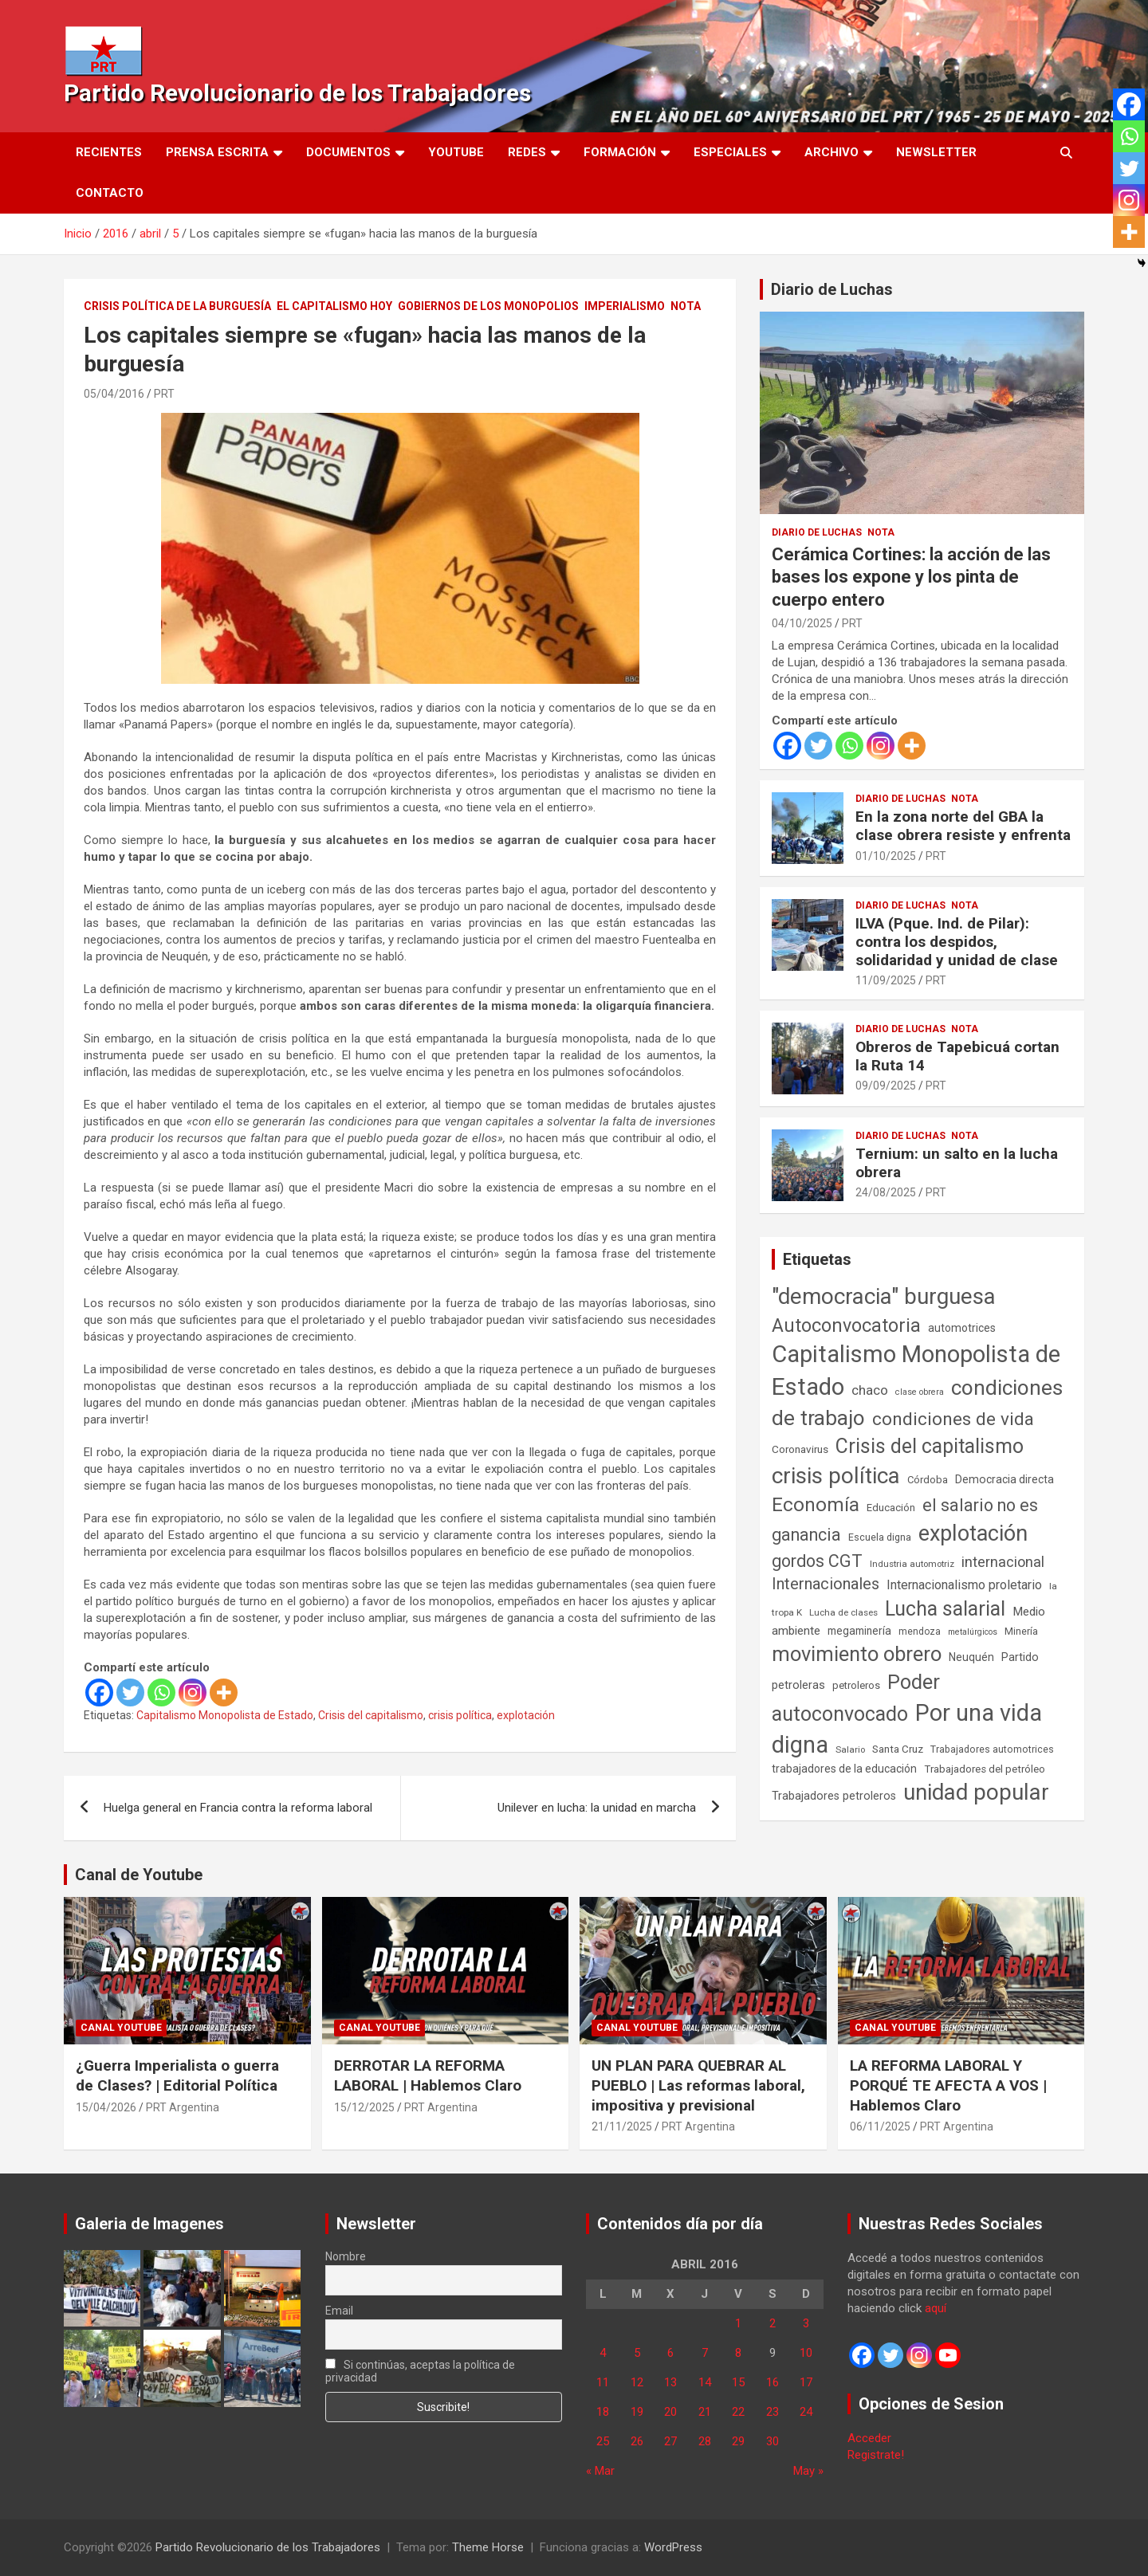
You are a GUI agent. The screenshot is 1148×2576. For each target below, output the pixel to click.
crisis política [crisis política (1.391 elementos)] (836, 1476)
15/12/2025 (364, 2107)
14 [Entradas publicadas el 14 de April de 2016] (704, 2382)
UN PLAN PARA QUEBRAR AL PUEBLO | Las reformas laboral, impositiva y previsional (698, 2085)
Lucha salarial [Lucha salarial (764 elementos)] (945, 1608)
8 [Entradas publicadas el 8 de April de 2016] (738, 2353)
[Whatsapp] (161, 1692)
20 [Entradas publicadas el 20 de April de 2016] (670, 2412)
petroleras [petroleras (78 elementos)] (798, 1685)
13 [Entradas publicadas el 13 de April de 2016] (670, 2382)
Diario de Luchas (832, 289)
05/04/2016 (114, 393)
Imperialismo (624, 306)
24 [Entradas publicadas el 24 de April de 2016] (806, 2412)
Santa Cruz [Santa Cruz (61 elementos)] (897, 1749)
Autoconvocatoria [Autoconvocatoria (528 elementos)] (846, 1325)
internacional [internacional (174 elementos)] (1002, 1561)
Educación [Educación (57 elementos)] (891, 1508)
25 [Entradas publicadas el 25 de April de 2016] (602, 2441)
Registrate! (875, 2455)
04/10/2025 (802, 623)
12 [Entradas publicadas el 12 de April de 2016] (637, 2382)
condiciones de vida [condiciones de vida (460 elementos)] (953, 1419)
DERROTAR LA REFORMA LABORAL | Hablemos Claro (427, 2075)
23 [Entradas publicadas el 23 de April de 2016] (772, 2412)
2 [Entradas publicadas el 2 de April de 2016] (772, 2323)
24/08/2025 (885, 1192)
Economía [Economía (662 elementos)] (815, 1505)
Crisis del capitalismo (370, 1715)
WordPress (673, 2547)
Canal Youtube (121, 2027)
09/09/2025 (885, 1085)
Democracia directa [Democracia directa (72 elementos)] (1004, 1479)
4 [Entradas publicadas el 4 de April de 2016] (603, 2353)
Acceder (869, 2438)
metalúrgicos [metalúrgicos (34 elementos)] (972, 1632)
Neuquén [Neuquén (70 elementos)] (971, 1657)
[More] (224, 1692)
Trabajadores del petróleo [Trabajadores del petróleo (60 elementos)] (984, 1769)
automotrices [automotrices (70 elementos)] (962, 1327)
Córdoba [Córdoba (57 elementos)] (927, 1480)
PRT (164, 393)
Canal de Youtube (138, 1874)
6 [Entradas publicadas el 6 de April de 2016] (670, 2353)
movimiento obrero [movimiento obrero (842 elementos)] (857, 1654)
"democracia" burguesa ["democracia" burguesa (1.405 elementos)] (884, 1296)
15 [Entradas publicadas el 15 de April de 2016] (738, 2382)
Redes (527, 152)
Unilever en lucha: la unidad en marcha (596, 1807)
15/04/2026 (106, 2107)
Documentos (348, 152)
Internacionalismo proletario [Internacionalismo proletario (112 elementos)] (964, 1584)
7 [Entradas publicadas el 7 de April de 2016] (705, 2353)
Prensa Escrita (217, 152)
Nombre (345, 2256)
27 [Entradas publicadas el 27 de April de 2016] (670, 2441)
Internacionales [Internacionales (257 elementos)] (825, 1584)
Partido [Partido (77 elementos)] (1020, 1657)
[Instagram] (192, 1692)
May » (808, 2471)
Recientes (109, 152)
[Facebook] (99, 1692)
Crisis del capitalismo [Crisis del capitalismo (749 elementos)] (929, 1446)
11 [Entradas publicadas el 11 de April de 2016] (602, 2382)
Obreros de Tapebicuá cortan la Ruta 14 (957, 1056)
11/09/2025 (885, 980)
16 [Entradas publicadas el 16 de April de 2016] (772, 2382)
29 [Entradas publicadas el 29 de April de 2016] (738, 2441)
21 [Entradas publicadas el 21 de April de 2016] (704, 2412)
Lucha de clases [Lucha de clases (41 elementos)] (843, 1612)
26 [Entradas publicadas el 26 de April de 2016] (637, 2441)
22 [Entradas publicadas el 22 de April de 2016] (738, 2412)
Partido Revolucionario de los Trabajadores (297, 93)
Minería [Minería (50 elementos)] (1021, 1631)
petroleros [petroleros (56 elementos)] (856, 1685)
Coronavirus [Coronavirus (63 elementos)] (800, 1449)
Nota (685, 306)
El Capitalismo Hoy (334, 306)
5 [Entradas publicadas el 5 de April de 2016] (637, 2353)
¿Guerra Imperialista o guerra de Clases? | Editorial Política (177, 2075)
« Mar (600, 2471)
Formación (620, 152)
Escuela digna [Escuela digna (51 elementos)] (879, 1537)
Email (339, 2310)
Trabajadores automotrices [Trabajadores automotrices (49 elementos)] (992, 1749)
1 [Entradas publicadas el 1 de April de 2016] (738, 2323)
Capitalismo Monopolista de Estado (224, 1715)
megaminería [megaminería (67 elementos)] (859, 1630)
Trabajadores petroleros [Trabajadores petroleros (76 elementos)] (834, 1796)
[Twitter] (130, 1692)
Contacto (110, 193)
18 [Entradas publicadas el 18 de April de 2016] (602, 2412)
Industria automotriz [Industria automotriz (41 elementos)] (912, 1563)
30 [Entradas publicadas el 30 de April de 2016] (772, 2441)
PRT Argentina (182, 2107)
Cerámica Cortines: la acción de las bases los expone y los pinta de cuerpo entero (911, 577)
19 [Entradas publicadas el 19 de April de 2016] (637, 2412)
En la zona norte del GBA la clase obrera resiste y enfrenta (963, 825)
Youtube (456, 152)
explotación (526, 1715)
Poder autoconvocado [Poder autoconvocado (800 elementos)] (856, 1698)
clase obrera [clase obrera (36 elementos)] (919, 1392)
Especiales (730, 152)
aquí (935, 2308)
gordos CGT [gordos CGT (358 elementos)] (817, 1561)
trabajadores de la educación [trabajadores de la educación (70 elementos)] (844, 1768)
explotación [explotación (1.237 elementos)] (973, 1533)
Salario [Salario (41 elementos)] (850, 1749)
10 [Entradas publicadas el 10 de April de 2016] (806, 2353)
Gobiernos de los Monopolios (488, 306)
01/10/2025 (885, 856)
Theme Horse (488, 2547)
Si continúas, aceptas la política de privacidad (420, 2371)
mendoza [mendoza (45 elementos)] (919, 1631)
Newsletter (936, 152)
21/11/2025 (622, 2126)
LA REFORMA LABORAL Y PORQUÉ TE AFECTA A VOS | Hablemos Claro (948, 2085)
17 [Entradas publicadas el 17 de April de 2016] (806, 2382)
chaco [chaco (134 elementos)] (869, 1390)
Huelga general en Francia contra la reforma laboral (238, 1807)
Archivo (831, 152)
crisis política (460, 1715)
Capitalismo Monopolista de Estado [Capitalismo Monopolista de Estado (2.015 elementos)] (916, 1370)
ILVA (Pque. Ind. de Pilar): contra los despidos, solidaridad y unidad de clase (956, 941)
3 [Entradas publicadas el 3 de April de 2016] (806, 2323)
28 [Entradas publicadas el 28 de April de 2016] (704, 2441)
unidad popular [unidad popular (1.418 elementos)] (976, 1792)
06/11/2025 (880, 2126)
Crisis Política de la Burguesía (177, 306)
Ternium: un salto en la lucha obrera (956, 1163)
